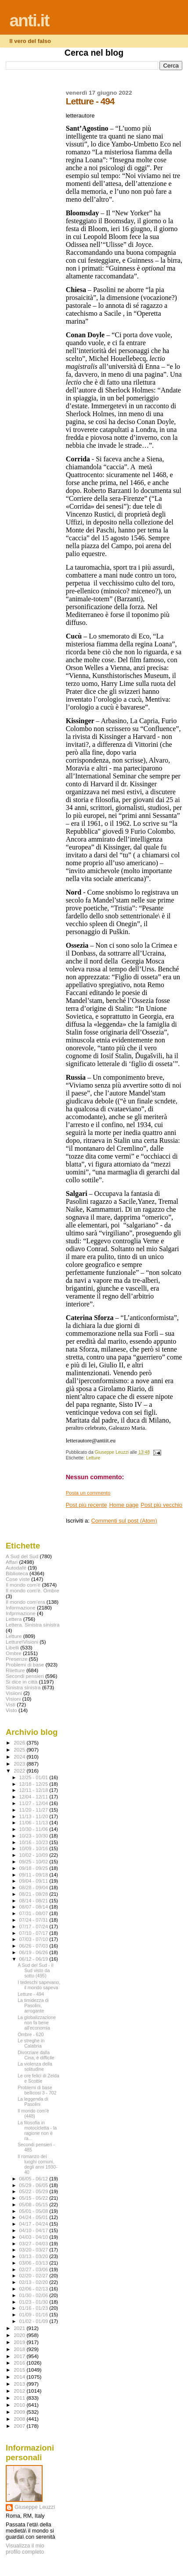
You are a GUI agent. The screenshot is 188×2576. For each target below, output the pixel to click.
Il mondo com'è (23, 1585)
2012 (20, 2391)
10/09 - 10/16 (34, 1848)
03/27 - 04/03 (34, 2243)
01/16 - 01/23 (34, 2308)
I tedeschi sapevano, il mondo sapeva (39, 1985)
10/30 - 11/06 (34, 1829)
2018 (20, 2349)
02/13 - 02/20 (34, 2282)
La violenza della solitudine (35, 2066)
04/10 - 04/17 (34, 2230)
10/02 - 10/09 (34, 1855)
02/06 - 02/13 (34, 2288)
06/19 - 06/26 (34, 1952)
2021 (20, 2328)
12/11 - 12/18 (34, 1790)
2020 (20, 2335)
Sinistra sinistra (23, 1687)
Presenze (17, 1659)
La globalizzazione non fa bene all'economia (37, 2022)
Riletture (15, 1670)
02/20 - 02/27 (34, 2275)
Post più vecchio (161, 1505)
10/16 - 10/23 (34, 1842)
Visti (10, 1704)
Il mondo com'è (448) (33, 2113)
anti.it (29, 20)
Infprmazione (21, 1613)
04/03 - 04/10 (34, 2237)
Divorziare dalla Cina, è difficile (36, 2055)
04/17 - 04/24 (34, 2223)
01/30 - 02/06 (34, 2295)
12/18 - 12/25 (34, 1784)
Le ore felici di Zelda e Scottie (38, 2078)
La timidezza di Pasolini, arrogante (33, 2005)
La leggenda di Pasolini (33, 2101)
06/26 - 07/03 (34, 1945)
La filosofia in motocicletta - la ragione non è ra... (37, 2130)
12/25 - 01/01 (34, 1777)
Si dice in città (21, 1681)
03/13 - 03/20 (34, 2256)
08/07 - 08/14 (34, 1906)
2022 (20, 1770)
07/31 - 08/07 (34, 1913)
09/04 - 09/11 (34, 1881)
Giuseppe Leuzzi (34, 2507)
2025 (20, 1749)
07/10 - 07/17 (34, 1933)
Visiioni (14, 1693)
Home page (123, 1505)
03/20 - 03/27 (34, 2249)
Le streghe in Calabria (31, 2043)
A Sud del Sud (22, 1556)
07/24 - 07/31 (34, 1920)
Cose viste (18, 1579)
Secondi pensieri (25, 1676)
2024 (20, 1756)
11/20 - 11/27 (34, 1809)
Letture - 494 (31, 1994)
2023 (20, 1763)
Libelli (12, 1647)
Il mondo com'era (25, 1602)
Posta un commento (88, 1492)
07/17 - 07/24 (34, 1926)
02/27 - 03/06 (34, 2269)
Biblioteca (17, 1573)
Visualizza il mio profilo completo (25, 2549)
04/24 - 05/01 (34, 2217)
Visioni (13, 1699)
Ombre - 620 (30, 2034)
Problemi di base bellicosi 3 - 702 (37, 2090)
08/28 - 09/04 (34, 1887)
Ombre (14, 1653)
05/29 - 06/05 (34, 2185)
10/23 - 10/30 (34, 1835)
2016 (20, 2362)
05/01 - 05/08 (34, 2211)
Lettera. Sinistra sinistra (32, 1624)
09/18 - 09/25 (34, 1868)
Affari (12, 1562)
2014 (20, 2377)
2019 (20, 2342)
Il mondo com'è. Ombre (32, 1590)
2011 (20, 2398)
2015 (20, 2370)
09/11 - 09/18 (34, 1874)
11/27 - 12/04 (34, 1803)
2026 (20, 1742)
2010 (20, 2405)
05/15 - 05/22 (34, 2198)
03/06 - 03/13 (34, 2263)
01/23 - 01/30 (34, 2302)
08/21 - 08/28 (34, 1894)
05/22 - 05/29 (34, 2191)
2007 (20, 2426)
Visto (11, 1710)
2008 (20, 2419)
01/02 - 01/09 (34, 2321)
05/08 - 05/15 (34, 2204)
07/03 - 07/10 (34, 1939)
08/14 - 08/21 (34, 1900)
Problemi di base (25, 1664)
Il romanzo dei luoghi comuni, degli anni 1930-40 (37, 2164)
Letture (93, 1458)
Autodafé (16, 1567)
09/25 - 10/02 (34, 1861)
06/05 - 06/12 (34, 2178)
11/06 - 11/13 (34, 1822)
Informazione (21, 1607)
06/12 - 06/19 (34, 1959)
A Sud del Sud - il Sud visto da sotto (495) (35, 1970)
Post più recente (86, 1505)
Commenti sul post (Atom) (124, 1520)
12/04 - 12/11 (34, 1796)
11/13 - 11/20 (34, 1816)
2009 (20, 2412)
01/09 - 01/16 (34, 2314)
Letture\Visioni (22, 1642)
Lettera (14, 1619)
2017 (20, 2356)
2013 (20, 2384)
